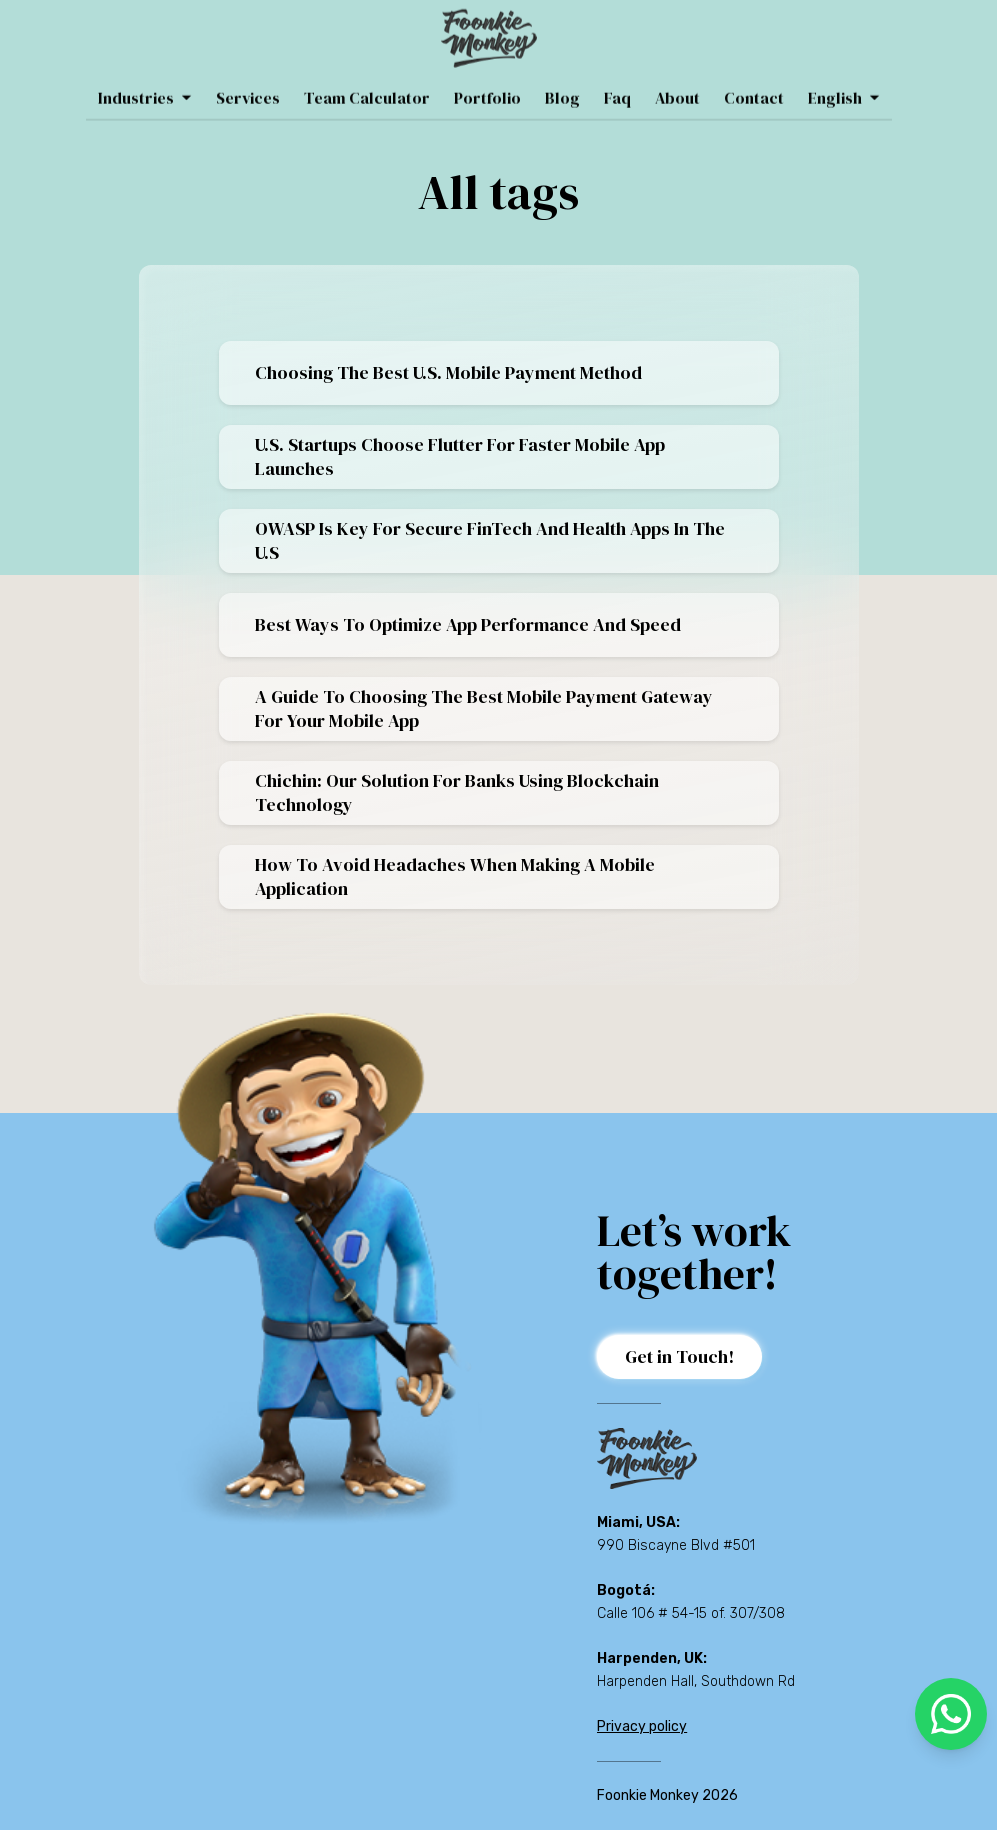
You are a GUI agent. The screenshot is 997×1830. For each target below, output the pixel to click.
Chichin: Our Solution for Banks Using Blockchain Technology (457, 792)
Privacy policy (642, 1726)
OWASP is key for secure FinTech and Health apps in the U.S (490, 540)
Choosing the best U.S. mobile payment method (448, 372)
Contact (754, 81)
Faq (617, 81)
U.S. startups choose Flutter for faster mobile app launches (460, 456)
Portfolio (487, 81)
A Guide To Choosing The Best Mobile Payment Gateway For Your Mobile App (484, 708)
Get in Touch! (679, 1356)
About (677, 81)
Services (248, 81)
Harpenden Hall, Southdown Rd (696, 1681)
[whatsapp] (951, 1714)
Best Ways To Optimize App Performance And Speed (468, 624)
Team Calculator (367, 81)
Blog (562, 81)
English (844, 81)
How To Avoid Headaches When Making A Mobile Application (455, 876)
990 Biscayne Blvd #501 (676, 1545)
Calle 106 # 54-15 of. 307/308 (691, 1613)
